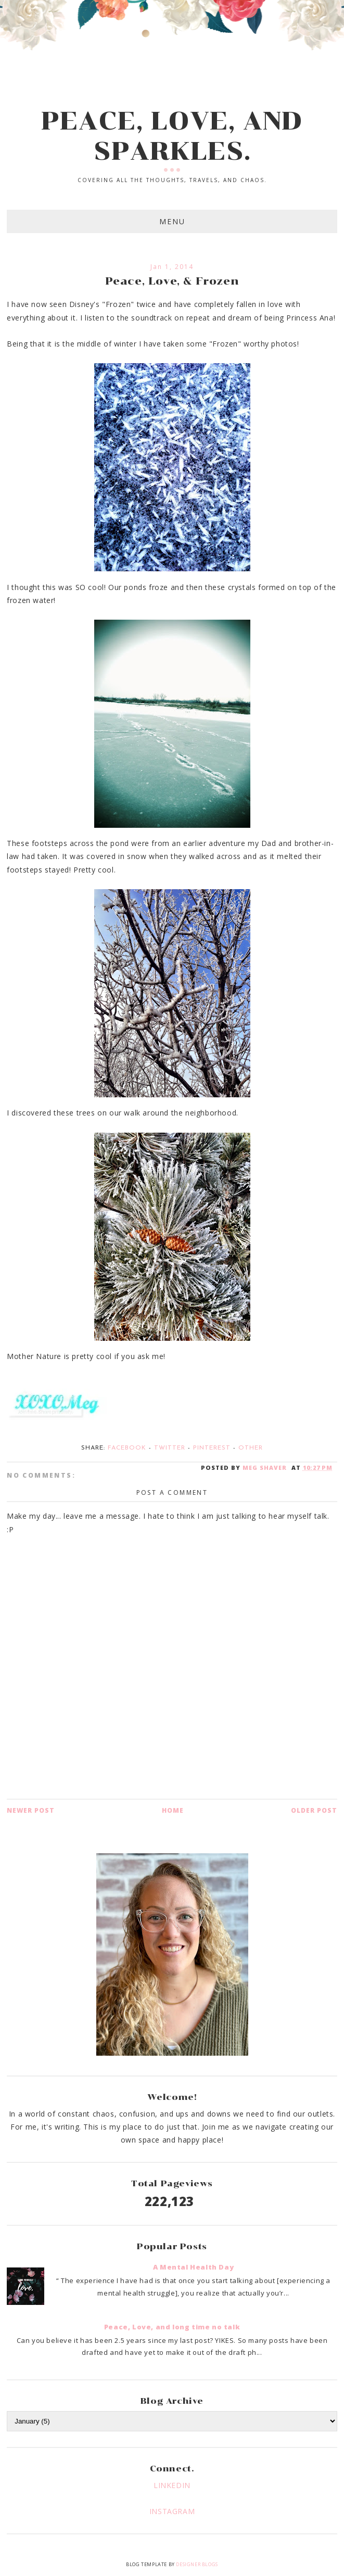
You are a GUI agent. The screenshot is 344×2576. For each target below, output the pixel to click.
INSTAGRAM (172, 2511)
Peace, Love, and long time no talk (172, 2326)
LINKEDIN (172, 2485)
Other (250, 1448)
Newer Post (31, 1810)
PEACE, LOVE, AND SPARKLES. (172, 136)
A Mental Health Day (193, 2267)
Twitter (169, 1448)
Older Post (314, 1810)
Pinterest (212, 1448)
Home (173, 1810)
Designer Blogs (197, 2564)
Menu (172, 221)
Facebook (127, 1448)
